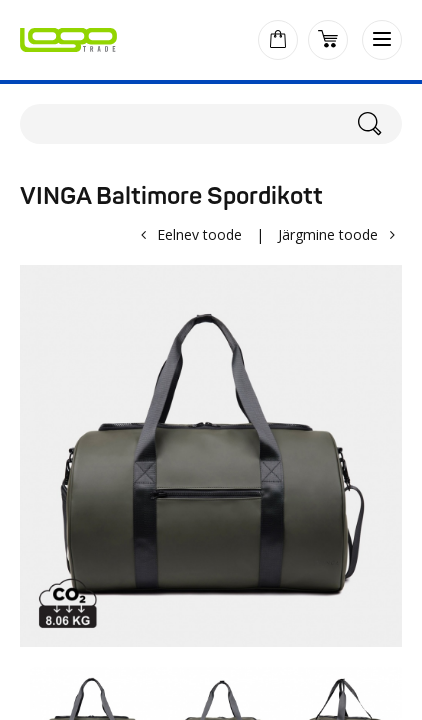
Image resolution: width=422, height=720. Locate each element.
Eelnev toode (199, 234)
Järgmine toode (328, 234)
